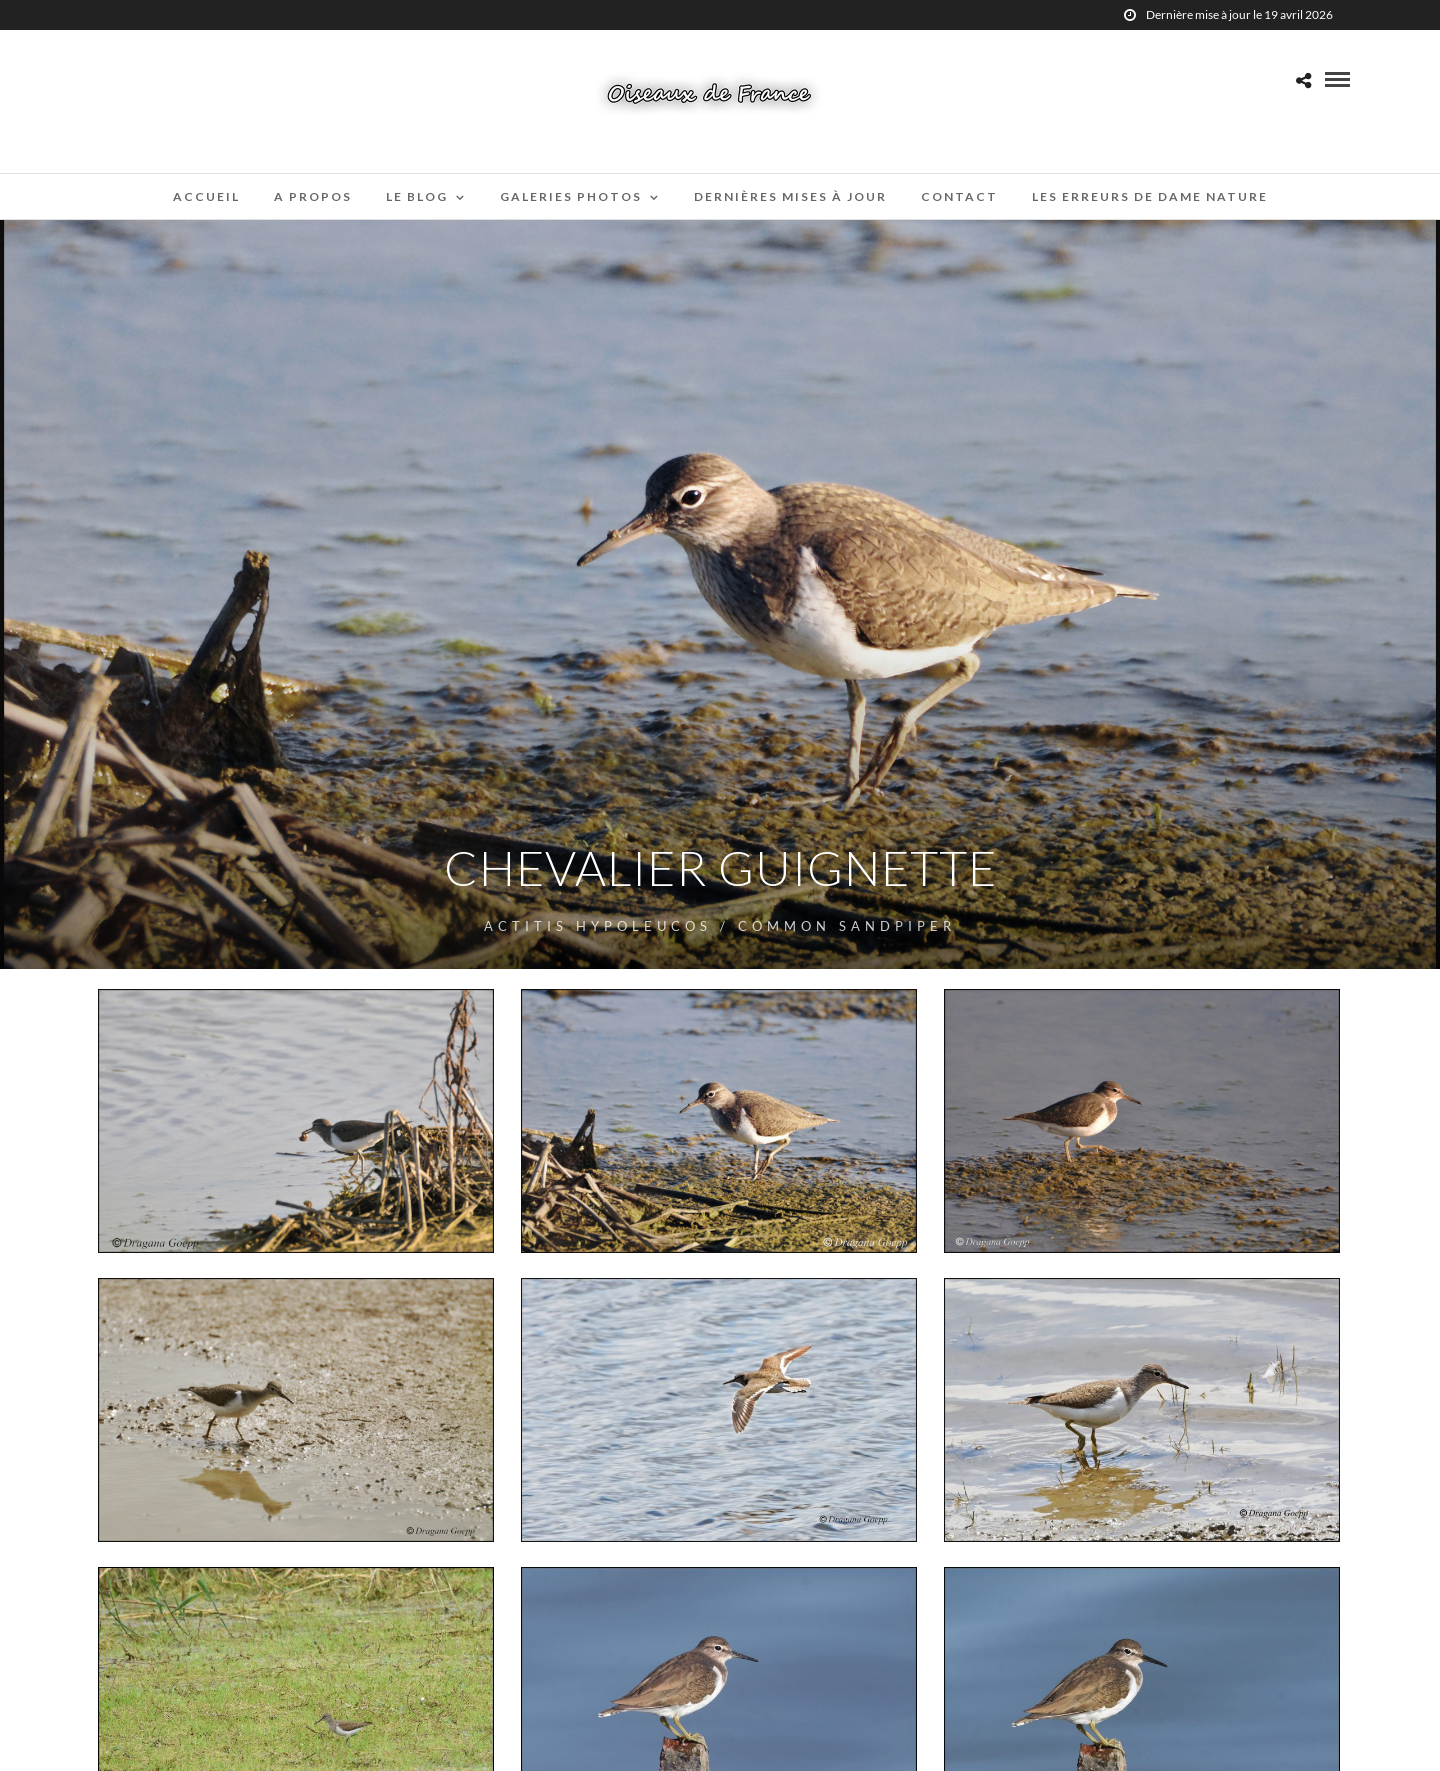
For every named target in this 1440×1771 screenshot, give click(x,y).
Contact (959, 196)
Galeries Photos (571, 196)
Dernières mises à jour (790, 196)
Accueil (206, 196)
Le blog (417, 196)
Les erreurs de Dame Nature (1150, 196)
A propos (313, 196)
